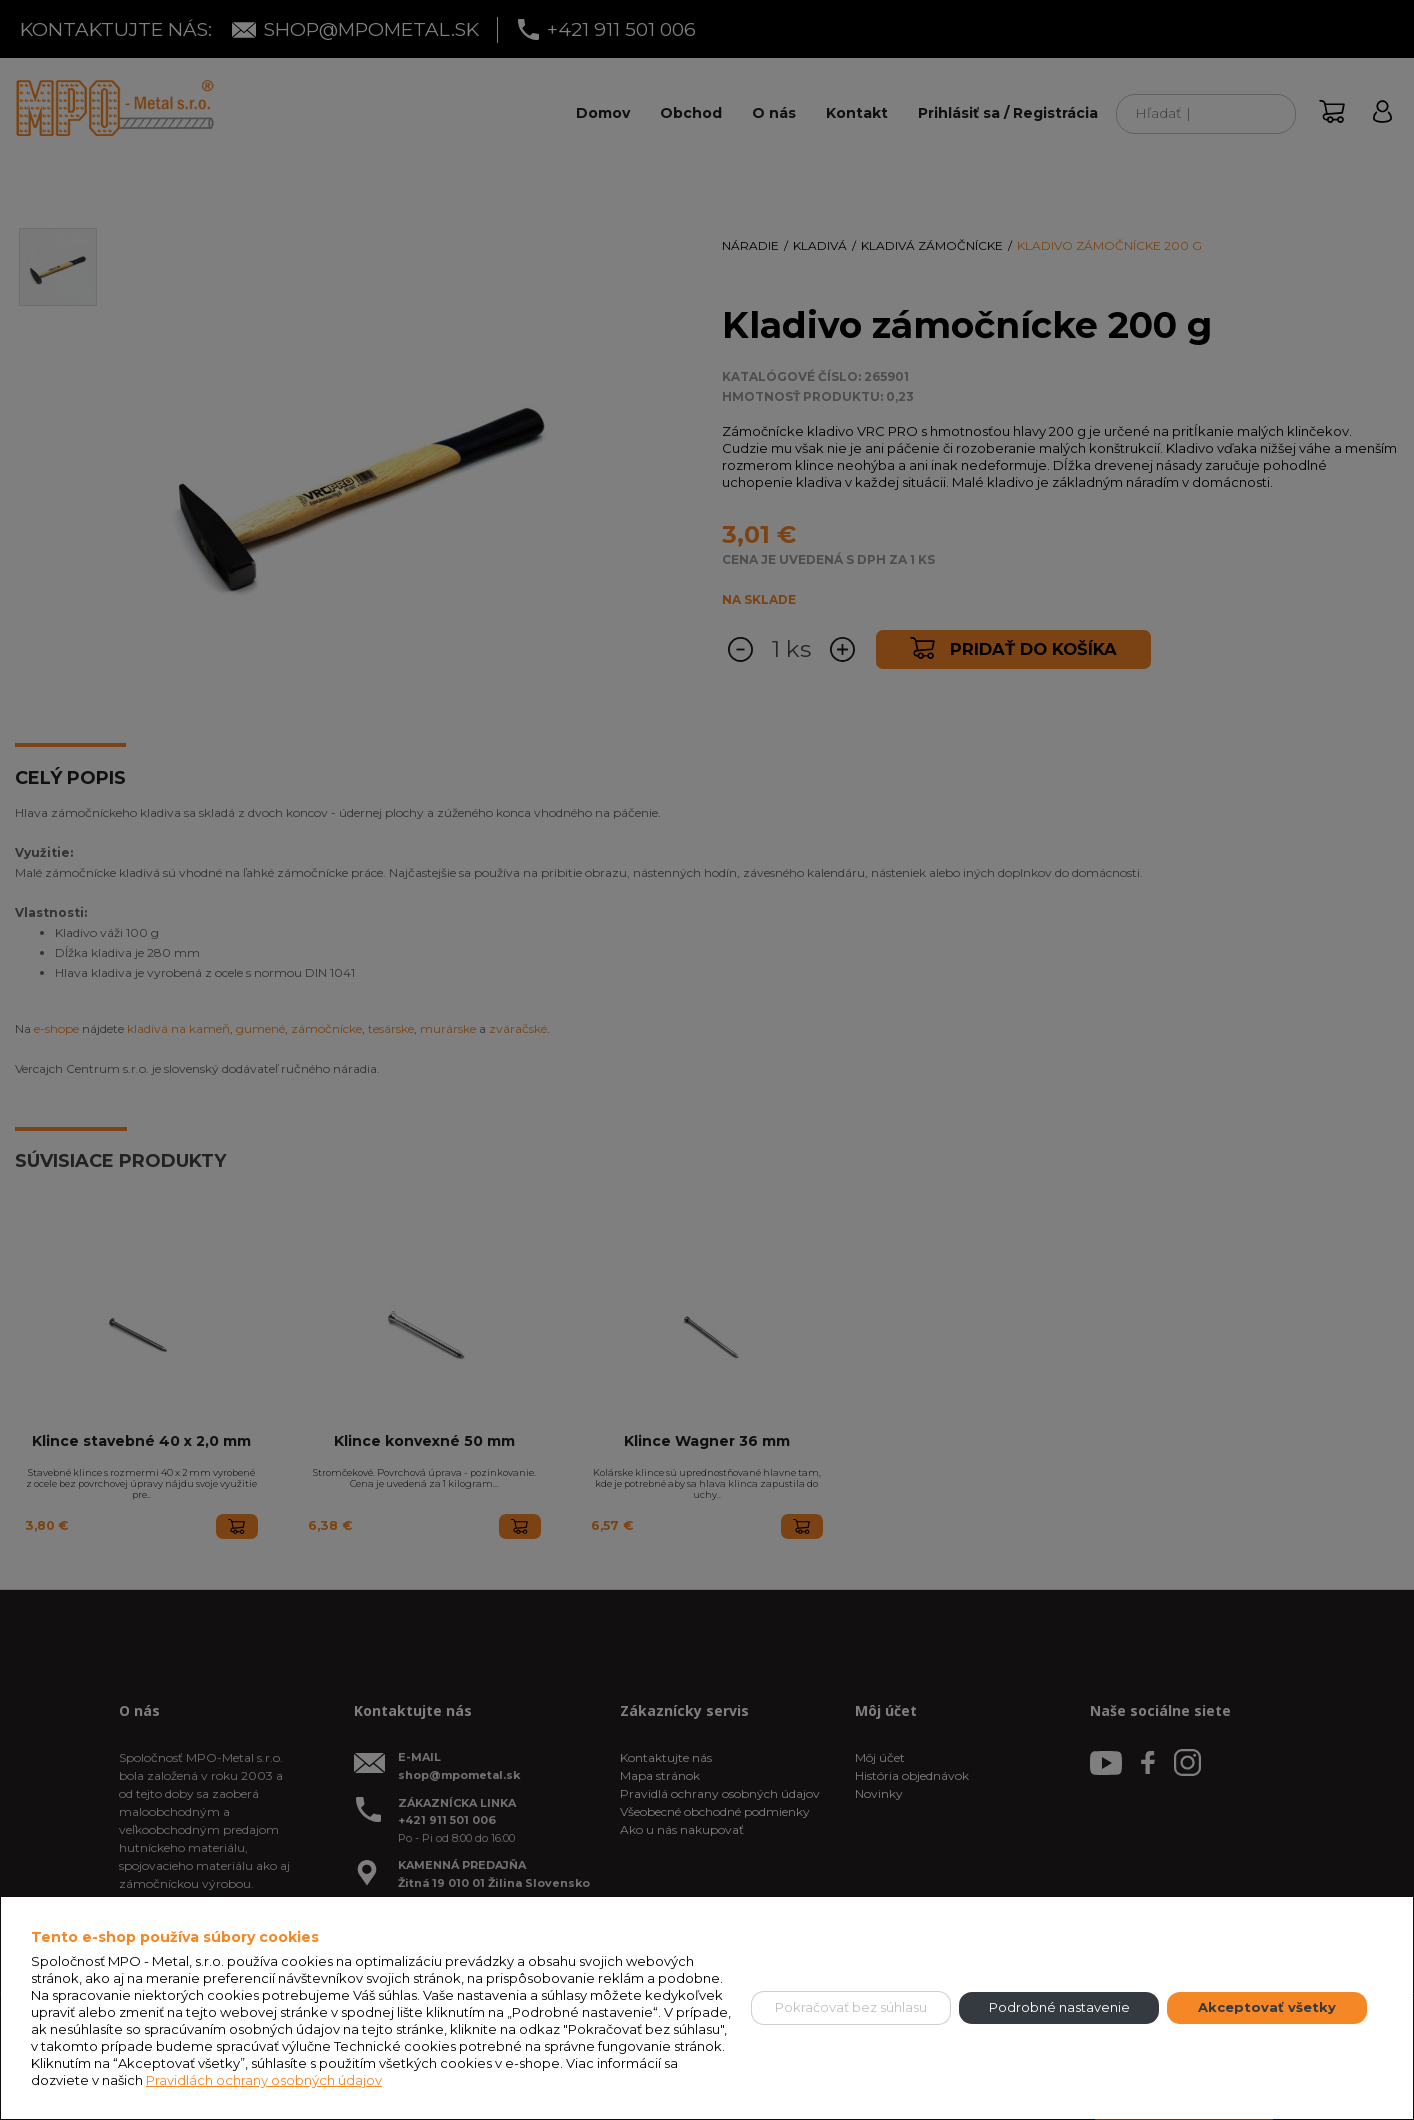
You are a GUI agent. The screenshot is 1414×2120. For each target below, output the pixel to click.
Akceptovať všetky (1267, 2007)
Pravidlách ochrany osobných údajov (264, 2080)
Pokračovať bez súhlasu (851, 2007)
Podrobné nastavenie (1059, 2007)
